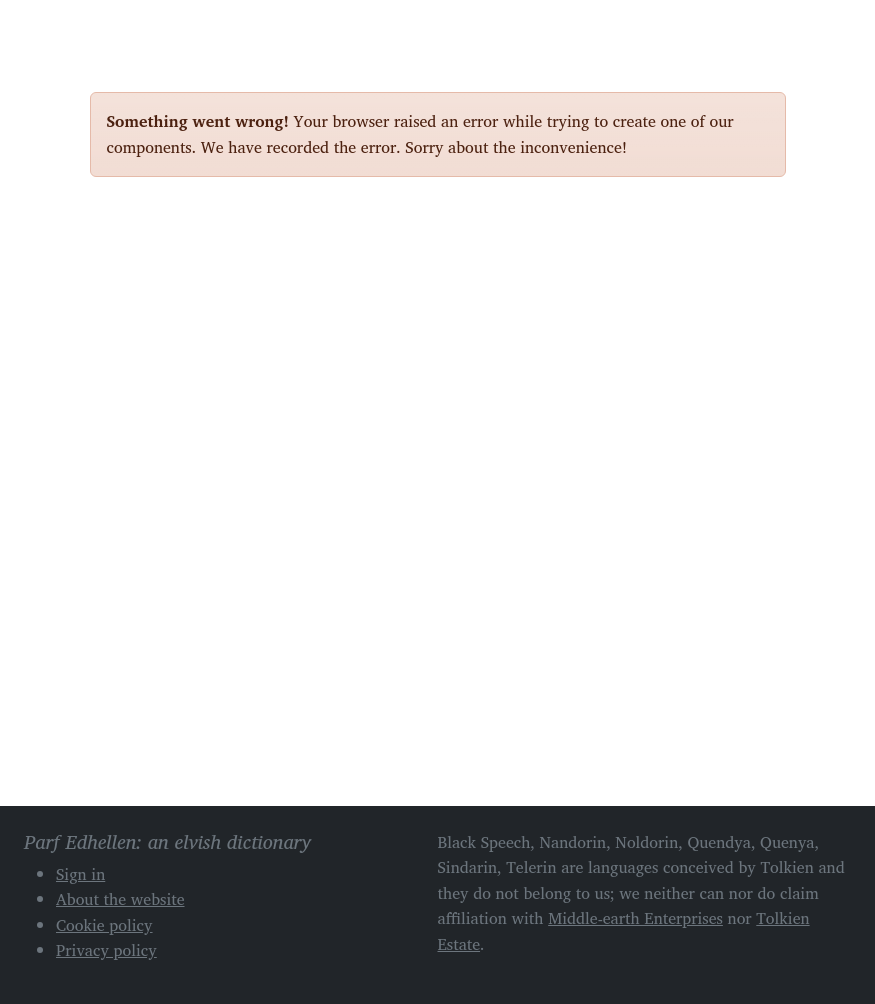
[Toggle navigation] (763, 28)
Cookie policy (104, 925)
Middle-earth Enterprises (635, 918)
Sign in (80, 874)
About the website (120, 899)
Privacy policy (106, 950)
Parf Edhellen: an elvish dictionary (160, 29)
